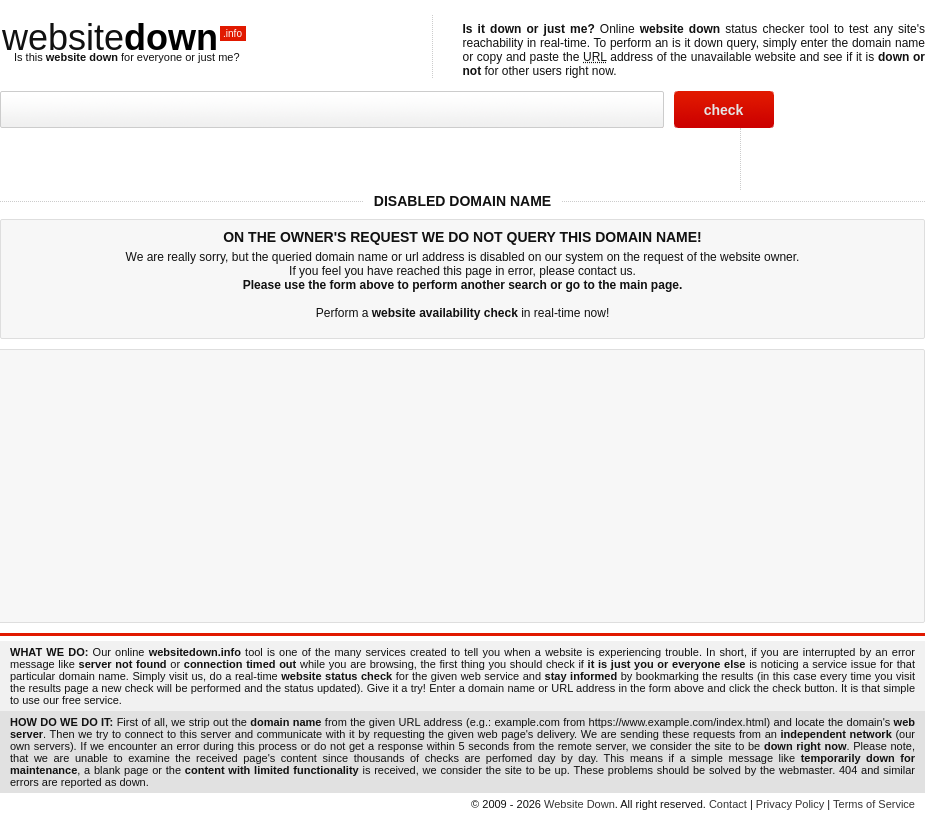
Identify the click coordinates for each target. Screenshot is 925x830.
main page (649, 285)
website (124, 37)
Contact (728, 804)
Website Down (579, 804)
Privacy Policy (790, 804)
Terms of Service (874, 804)
